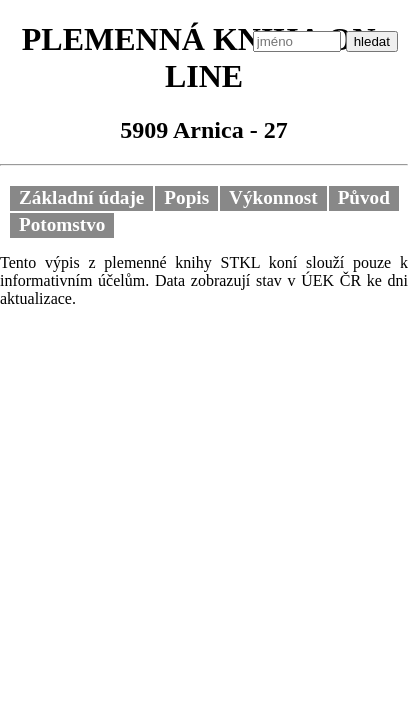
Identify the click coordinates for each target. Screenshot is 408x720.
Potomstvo (62, 224)
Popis (186, 197)
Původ (364, 197)
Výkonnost (273, 197)
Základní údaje (81, 197)
